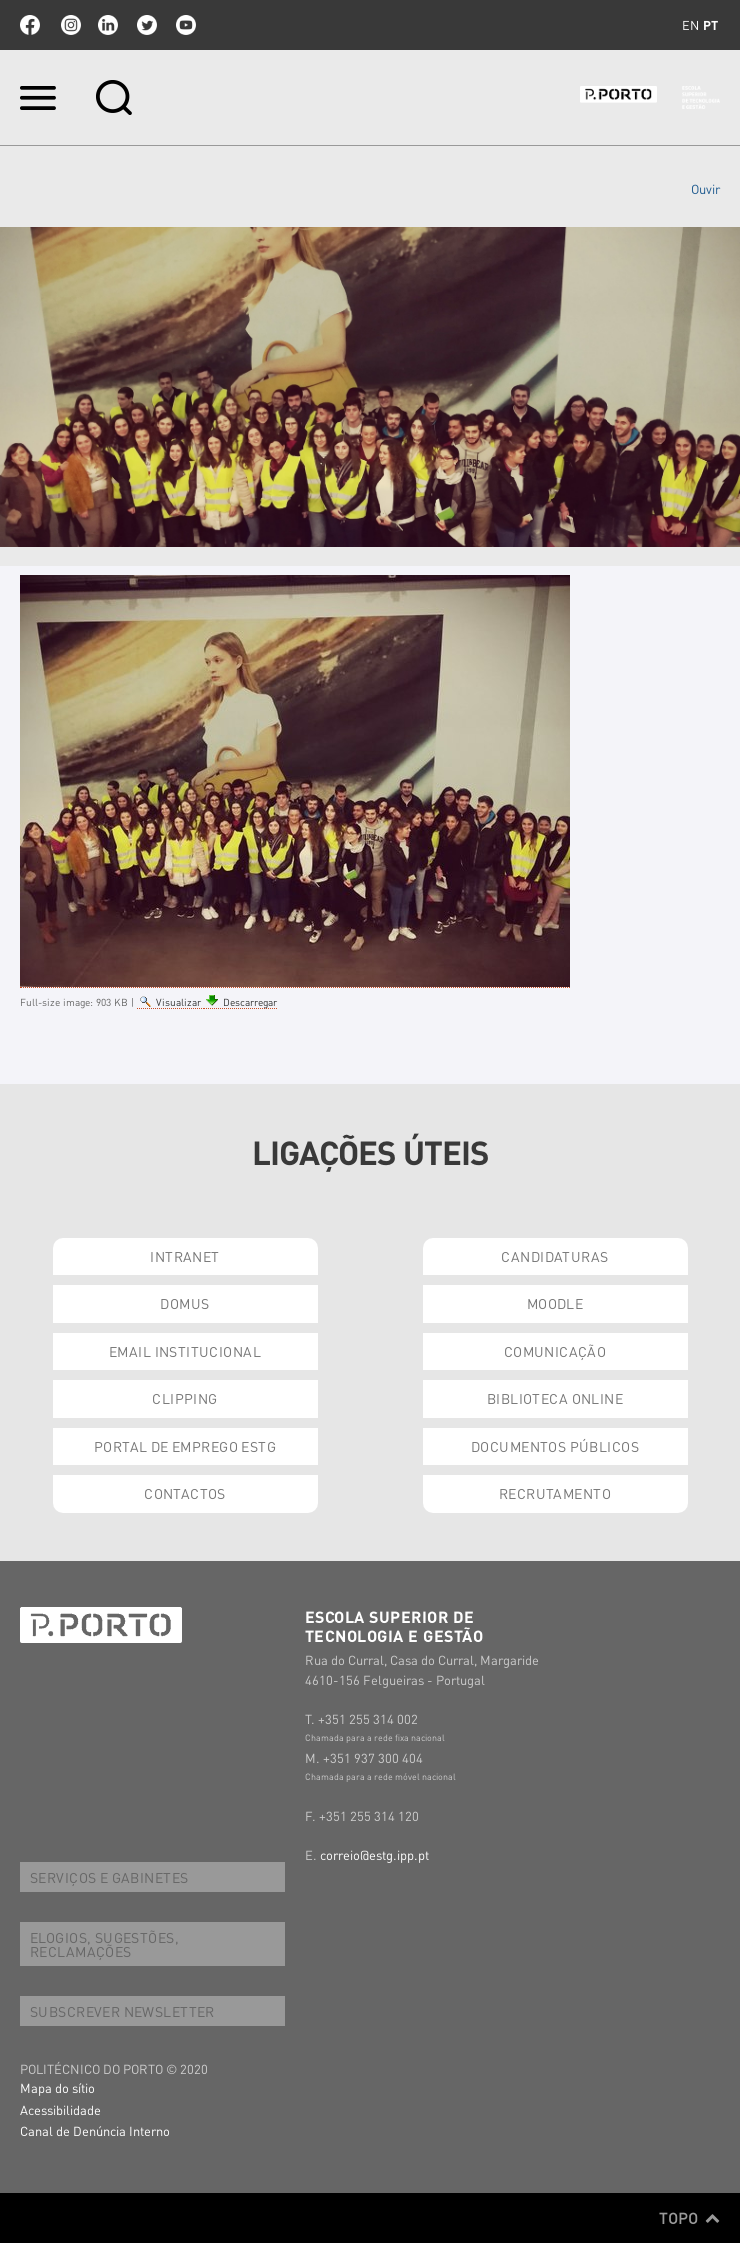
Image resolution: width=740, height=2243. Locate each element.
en (690, 25)
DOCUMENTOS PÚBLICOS (555, 1446)
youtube (186, 25)
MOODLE (555, 1303)
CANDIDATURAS (554, 1256)
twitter (147, 25)
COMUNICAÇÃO (555, 1351)
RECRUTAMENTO (555, 1493)
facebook (30, 25)
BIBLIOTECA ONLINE (555, 1398)
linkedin (108, 25)
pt (710, 25)
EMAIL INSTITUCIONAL (185, 1351)
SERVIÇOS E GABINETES (109, 1877)
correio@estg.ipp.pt (374, 1854)
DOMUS (184, 1303)
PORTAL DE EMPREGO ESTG (185, 1446)
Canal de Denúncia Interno (95, 2130)
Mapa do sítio (57, 2087)
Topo (689, 2218)
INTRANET (184, 1256)
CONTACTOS (185, 1493)
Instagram (69, 25)
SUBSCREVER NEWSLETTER (122, 2011)
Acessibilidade (60, 2109)
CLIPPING (184, 1398)
